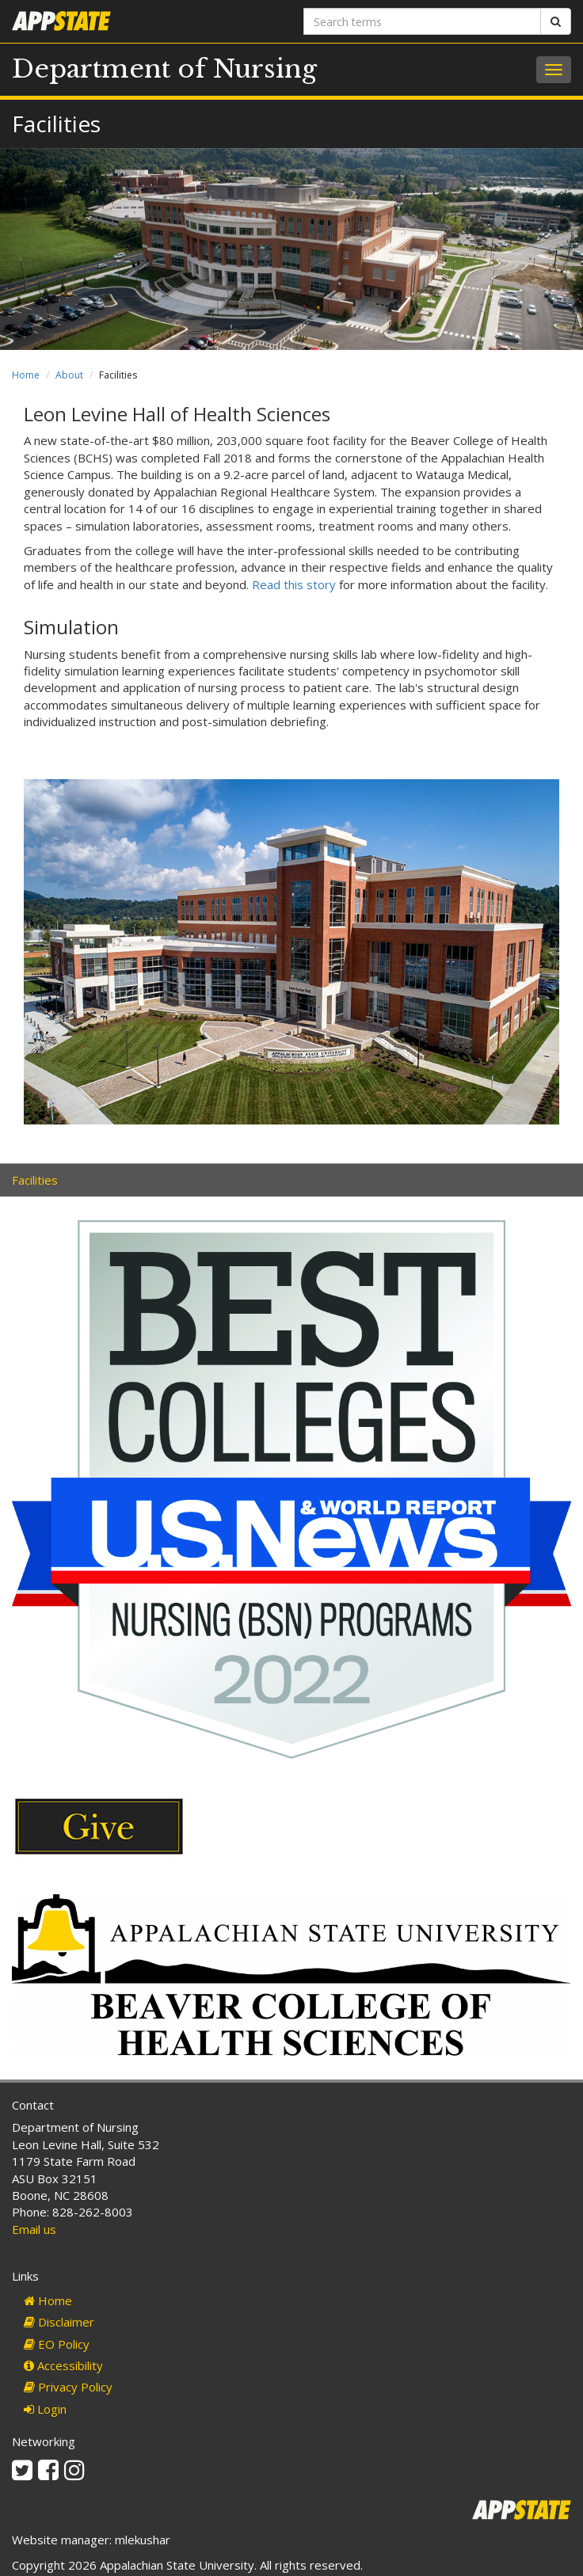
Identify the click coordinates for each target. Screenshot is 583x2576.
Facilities (35, 1180)
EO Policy (57, 2344)
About (69, 375)
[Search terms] (422, 21)
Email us (34, 2229)
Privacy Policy (68, 2387)
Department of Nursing (164, 69)
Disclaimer (59, 2322)
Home (26, 375)
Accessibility (63, 2365)
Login (45, 2409)
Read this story (294, 584)
